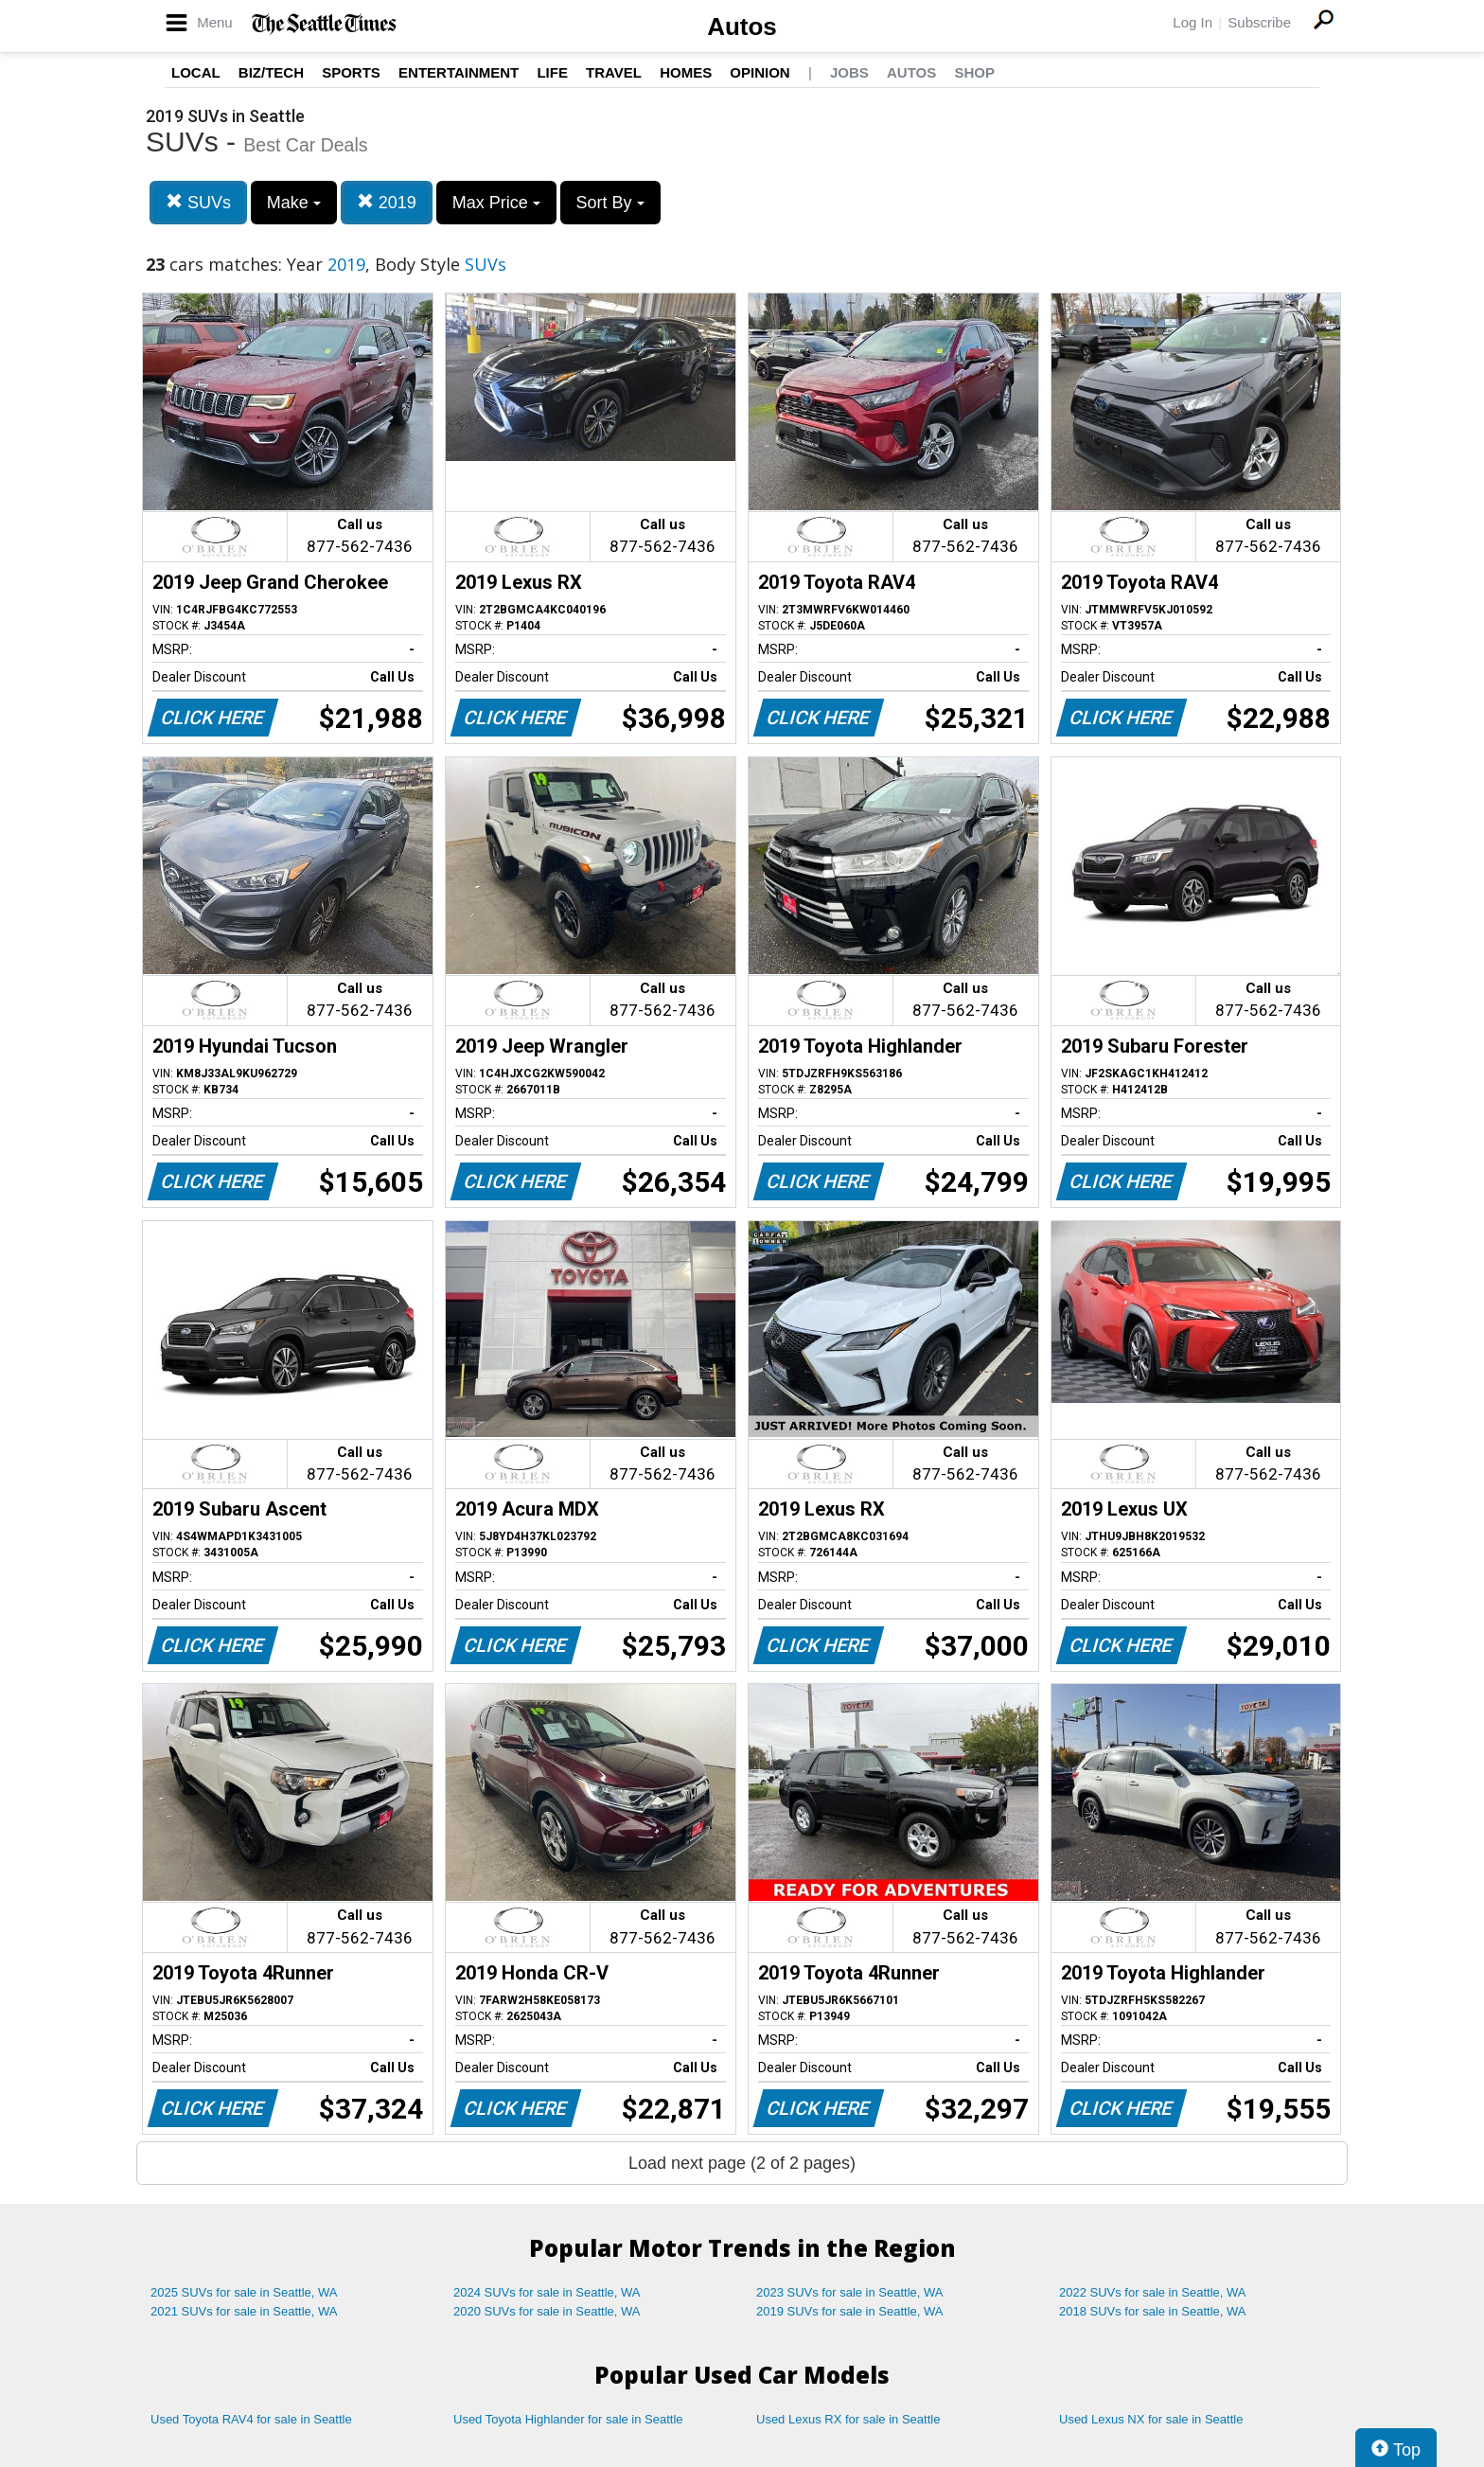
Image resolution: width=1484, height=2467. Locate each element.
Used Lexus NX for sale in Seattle (1151, 2419)
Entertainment (458, 72)
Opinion (759, 72)
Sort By (610, 202)
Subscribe (1259, 22)
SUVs (198, 202)
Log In (1192, 22)
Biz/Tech (271, 72)
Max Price (496, 202)
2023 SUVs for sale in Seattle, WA (850, 2292)
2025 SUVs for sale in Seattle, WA (244, 2292)
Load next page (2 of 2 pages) (742, 2163)
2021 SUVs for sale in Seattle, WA (244, 2311)
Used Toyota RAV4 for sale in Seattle (251, 2419)
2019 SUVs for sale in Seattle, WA (850, 2311)
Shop (974, 72)
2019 (386, 202)
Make (294, 202)
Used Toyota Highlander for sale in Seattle (568, 2419)
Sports (351, 72)
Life (552, 72)
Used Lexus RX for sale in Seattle (848, 2419)
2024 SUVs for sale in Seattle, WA (547, 2292)
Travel (614, 72)
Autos (742, 26)
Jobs (849, 72)
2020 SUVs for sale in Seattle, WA (547, 2311)
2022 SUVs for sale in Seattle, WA (1152, 2292)
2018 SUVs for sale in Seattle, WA (1152, 2311)
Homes (686, 72)
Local (196, 72)
